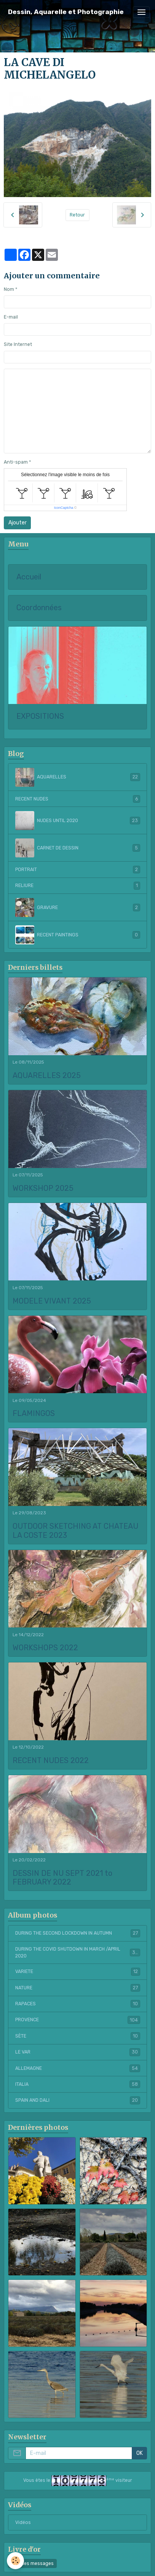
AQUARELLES (77, 777)
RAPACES (77, 2004)
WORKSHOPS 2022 (45, 1647)
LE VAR (77, 2052)
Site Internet (18, 344)
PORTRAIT (77, 869)
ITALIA (77, 2084)
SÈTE (77, 2036)
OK (139, 2453)
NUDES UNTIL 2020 (77, 820)
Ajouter (17, 522)
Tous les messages (32, 2563)
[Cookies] (15, 2560)
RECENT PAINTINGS (77, 934)
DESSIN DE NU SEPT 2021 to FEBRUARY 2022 (62, 1878)
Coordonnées (39, 607)
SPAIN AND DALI (77, 2100)
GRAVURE (77, 907)
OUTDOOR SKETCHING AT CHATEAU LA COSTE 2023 (75, 1531)
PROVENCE (77, 2020)
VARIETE (77, 1971)
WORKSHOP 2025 (43, 1188)
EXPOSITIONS (40, 716)
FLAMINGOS (34, 1413)
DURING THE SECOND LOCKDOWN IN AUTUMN (77, 1933)
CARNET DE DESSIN (77, 847)
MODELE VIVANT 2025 (52, 1301)
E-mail (11, 317)
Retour (77, 215)
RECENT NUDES (77, 799)
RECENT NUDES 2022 (51, 1760)
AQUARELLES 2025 (47, 1075)
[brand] (65, 12)
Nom (9, 289)
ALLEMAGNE (77, 2068)
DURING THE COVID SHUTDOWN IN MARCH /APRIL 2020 (77, 1952)
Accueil (28, 577)
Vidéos (23, 2522)
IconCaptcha (64, 508)
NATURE (77, 1988)
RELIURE (77, 885)
